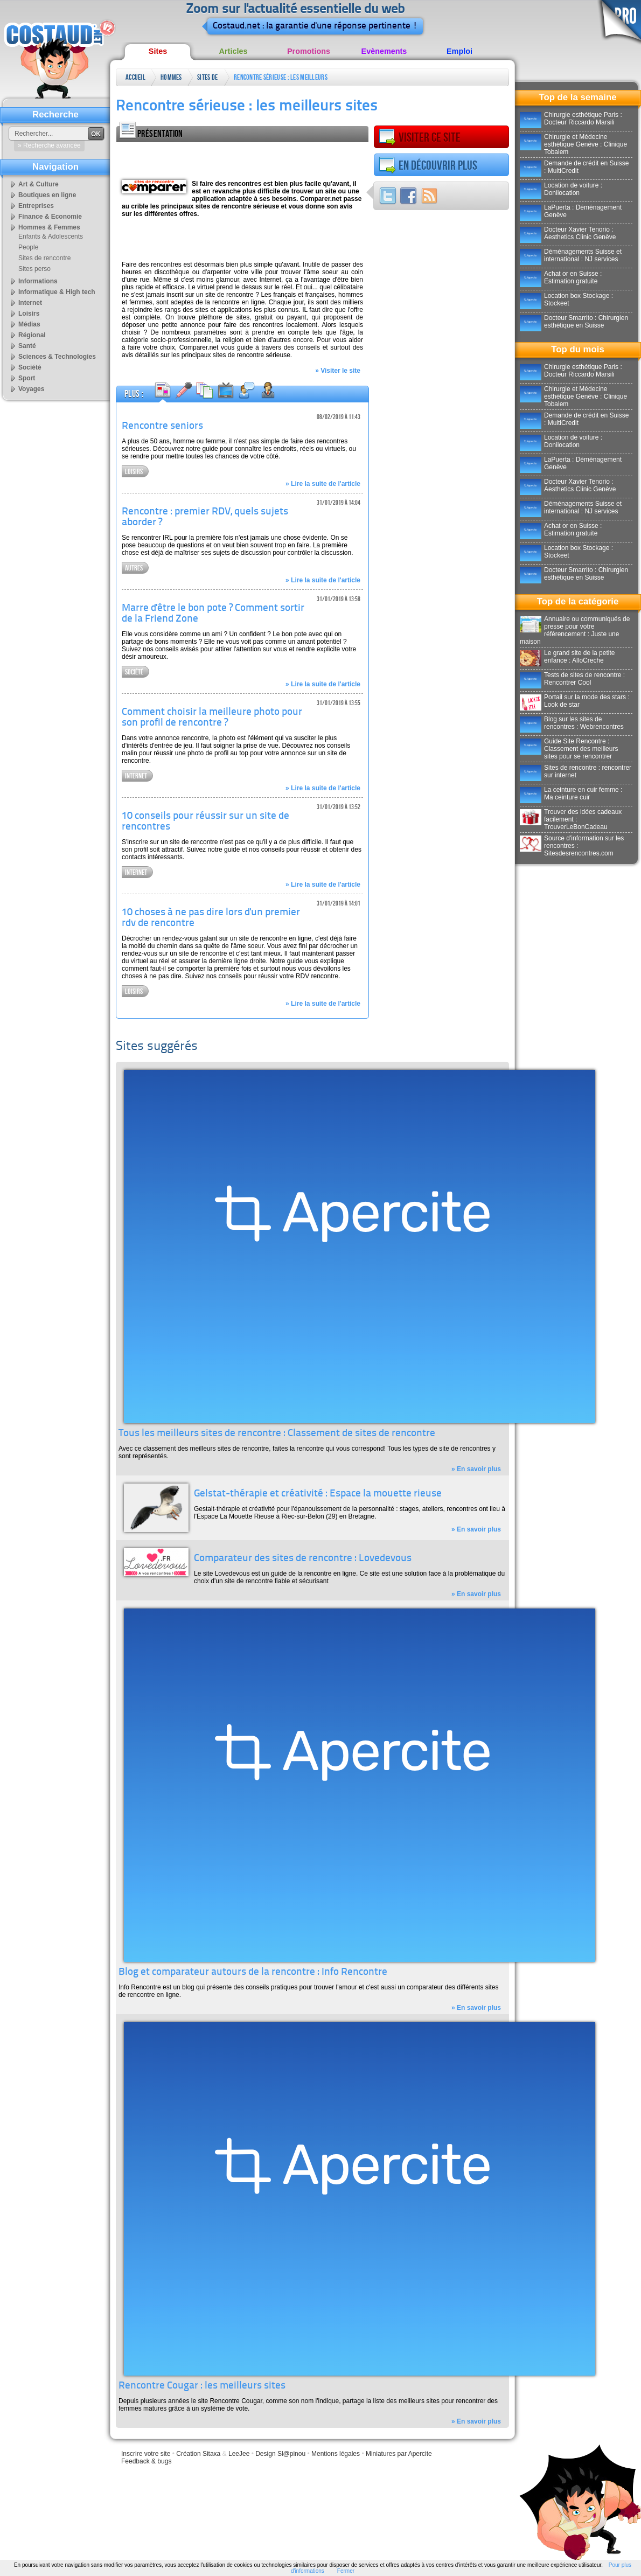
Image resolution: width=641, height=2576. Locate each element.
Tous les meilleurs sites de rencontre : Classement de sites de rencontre (277, 1434)
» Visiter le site (337, 370)
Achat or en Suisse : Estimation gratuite (561, 277)
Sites (158, 51)
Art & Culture (38, 184)
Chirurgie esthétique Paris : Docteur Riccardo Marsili (571, 118)
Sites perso (34, 269)
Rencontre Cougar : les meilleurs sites (202, 2386)
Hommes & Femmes (171, 79)
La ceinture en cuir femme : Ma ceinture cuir (571, 793)
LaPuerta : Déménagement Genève (571, 211)
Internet (136, 776)
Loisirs (134, 471)
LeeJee (238, 2453)
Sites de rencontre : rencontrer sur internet (575, 771)
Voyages (31, 389)
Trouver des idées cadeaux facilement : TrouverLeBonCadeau (571, 819)
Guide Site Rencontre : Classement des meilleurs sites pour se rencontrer (569, 748)
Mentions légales (335, 2453)
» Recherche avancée (49, 145)
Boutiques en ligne (47, 195)
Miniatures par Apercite (399, 2453)
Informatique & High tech (56, 292)
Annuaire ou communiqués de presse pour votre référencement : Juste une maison (575, 630)
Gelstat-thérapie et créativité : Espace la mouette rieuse (318, 1494)
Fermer (345, 2571)
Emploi (459, 51)
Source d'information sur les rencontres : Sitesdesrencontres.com (572, 845)
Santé (27, 346)
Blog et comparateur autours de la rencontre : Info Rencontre (253, 1972)
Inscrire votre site (145, 2453)
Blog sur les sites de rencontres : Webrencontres (572, 722)
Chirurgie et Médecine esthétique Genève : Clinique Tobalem (573, 144)
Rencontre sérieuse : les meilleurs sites (281, 79)
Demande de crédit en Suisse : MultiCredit (574, 167)
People (28, 247)
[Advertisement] (242, 158)
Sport (26, 378)
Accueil (135, 77)
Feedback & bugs (146, 2461)
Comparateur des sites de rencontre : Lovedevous (303, 1559)
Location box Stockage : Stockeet (566, 299)
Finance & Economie (50, 216)
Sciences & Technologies (57, 356)
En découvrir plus (428, 165)
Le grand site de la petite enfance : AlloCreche (567, 656)
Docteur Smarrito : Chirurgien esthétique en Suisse (574, 321)
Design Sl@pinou (280, 2453)
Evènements (384, 51)
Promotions (308, 51)
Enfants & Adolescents (50, 236)
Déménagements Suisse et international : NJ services (571, 255)
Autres (134, 568)
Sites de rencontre (208, 79)
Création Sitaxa (198, 2453)
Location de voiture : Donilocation (561, 189)
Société (134, 672)
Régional (32, 335)
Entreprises (36, 206)
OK (96, 134)
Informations (38, 281)
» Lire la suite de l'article (322, 484)
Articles (233, 51)
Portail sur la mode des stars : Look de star (575, 700)
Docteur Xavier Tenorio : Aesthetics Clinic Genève (568, 233)
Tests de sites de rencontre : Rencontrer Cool (572, 678)
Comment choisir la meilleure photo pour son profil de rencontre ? (212, 717)
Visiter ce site (420, 137)
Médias (29, 324)
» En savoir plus (476, 1469)
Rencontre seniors (162, 426)
